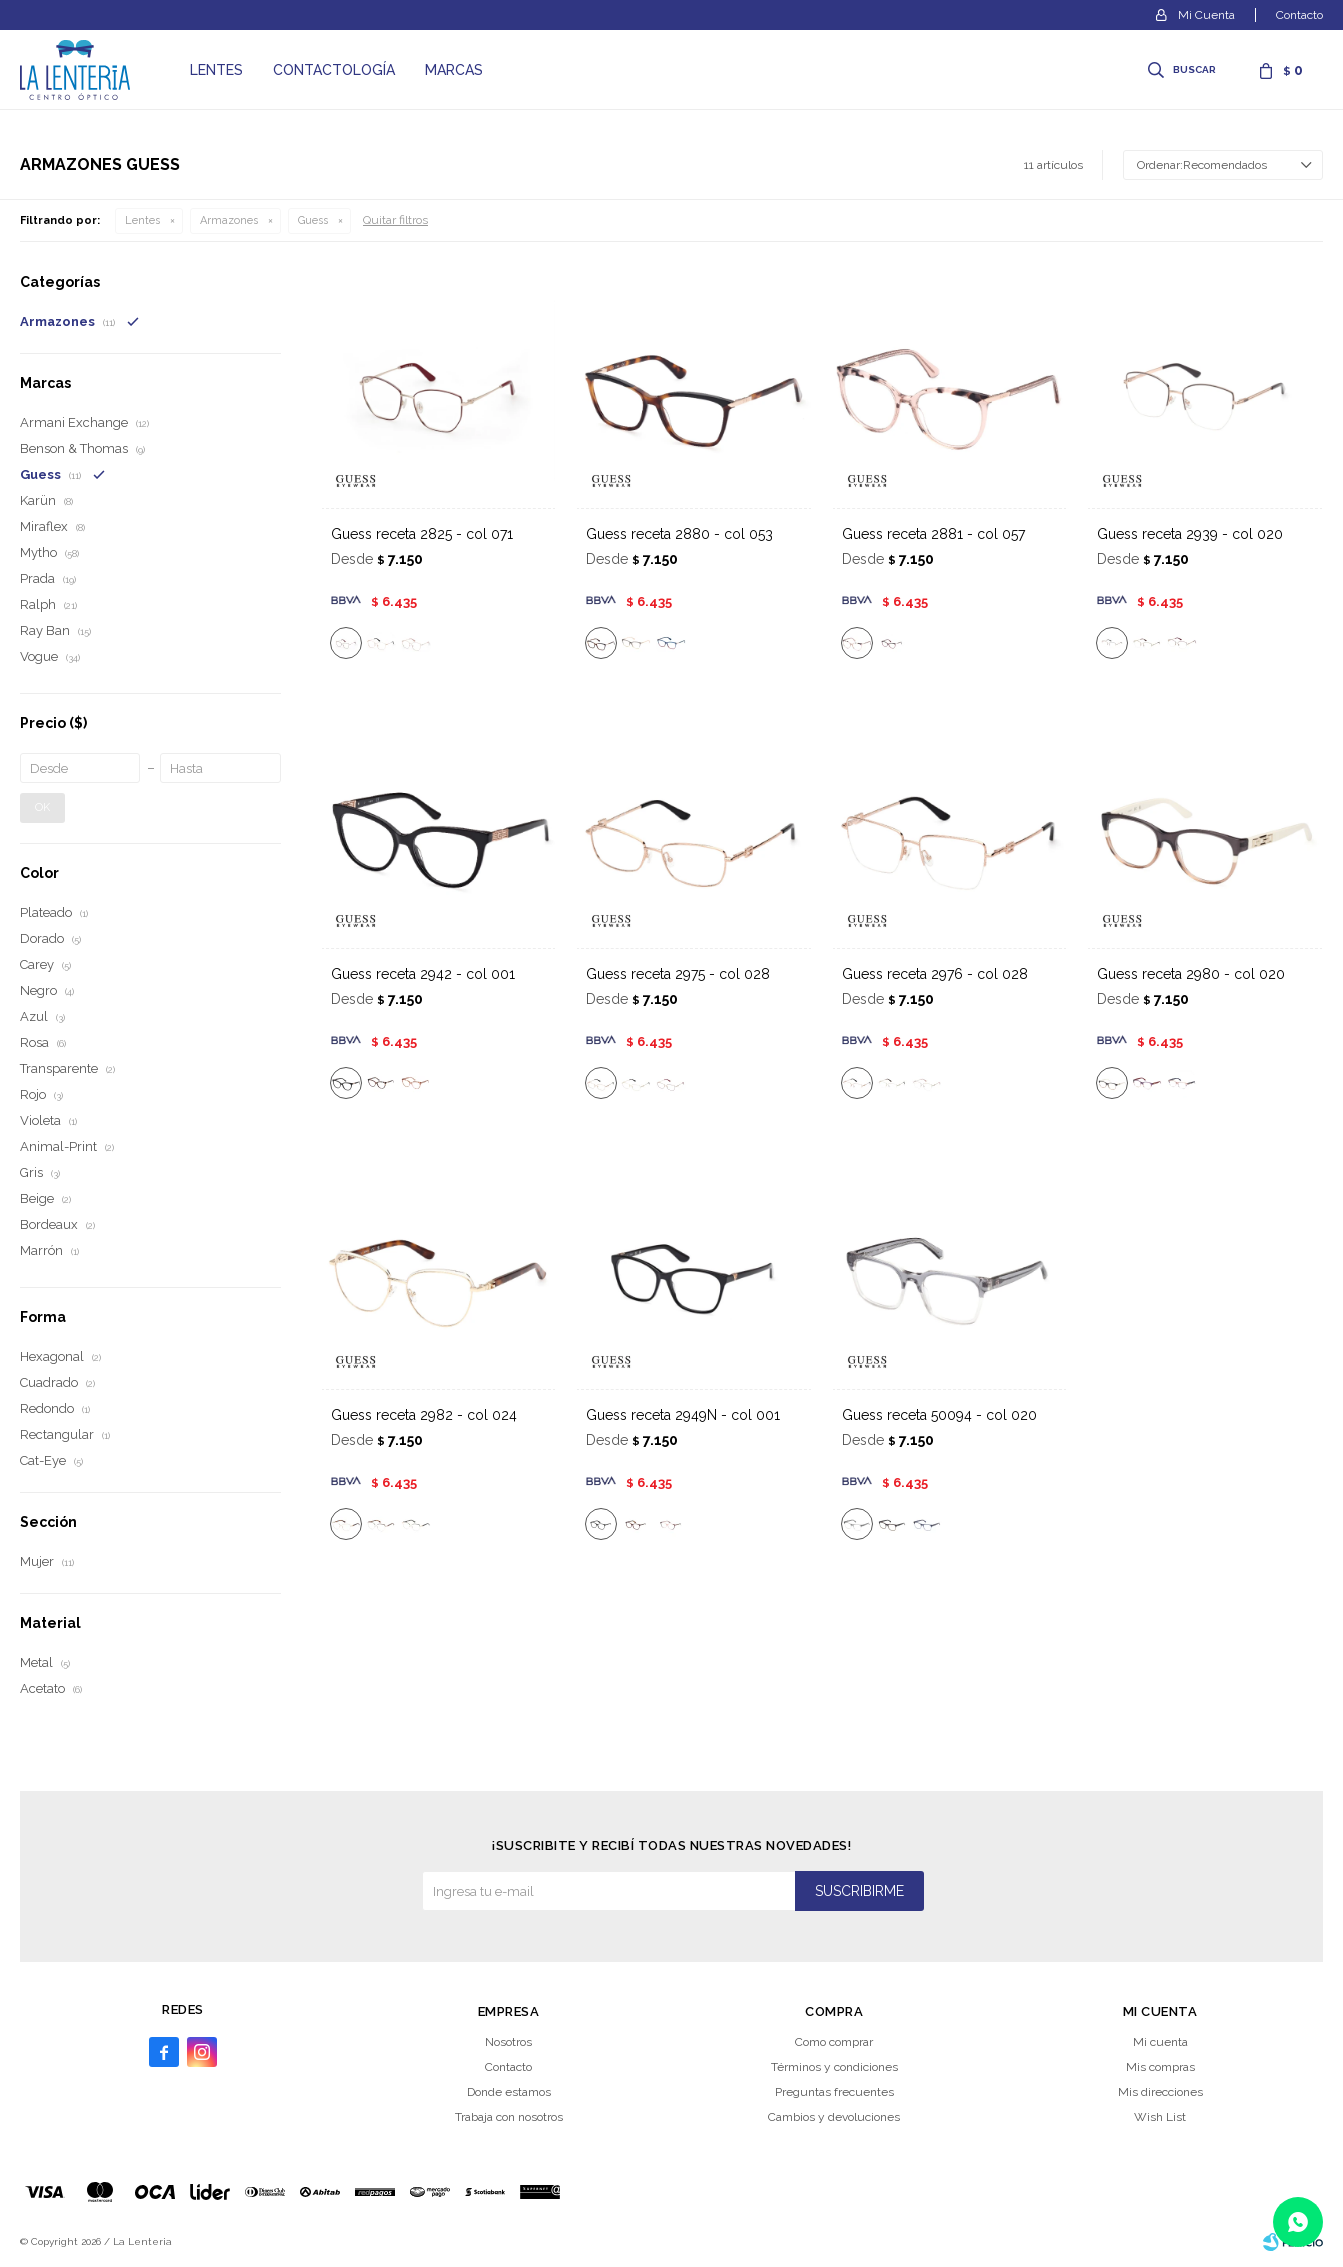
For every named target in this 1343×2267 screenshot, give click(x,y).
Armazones (229, 220)
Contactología (334, 70)
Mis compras (1160, 2067)
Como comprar (834, 2042)
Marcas (454, 70)
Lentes (216, 70)
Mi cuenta (1160, 2042)
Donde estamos (509, 2092)
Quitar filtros (395, 220)
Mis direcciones (1160, 2092)
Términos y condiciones (834, 2067)
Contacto (1299, 15)
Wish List (1160, 2117)
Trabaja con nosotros (509, 2117)
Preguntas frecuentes (834, 2092)
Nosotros (508, 2042)
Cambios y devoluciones (834, 2117)
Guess (313, 220)
